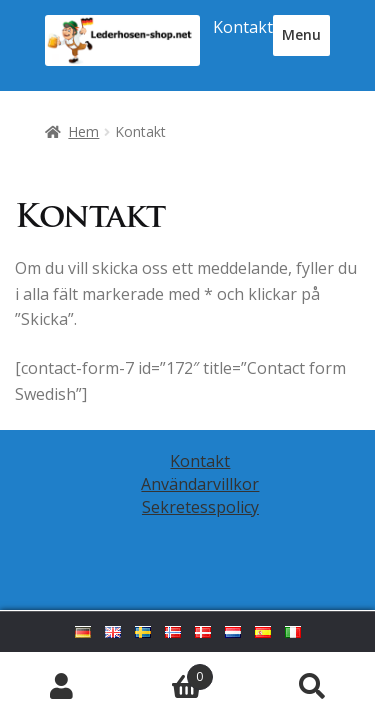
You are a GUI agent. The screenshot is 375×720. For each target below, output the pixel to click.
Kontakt (243, 27)
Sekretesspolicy (200, 507)
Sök (312, 686)
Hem (83, 131)
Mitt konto (62, 686)
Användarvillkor (200, 484)
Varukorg (169, 672)
